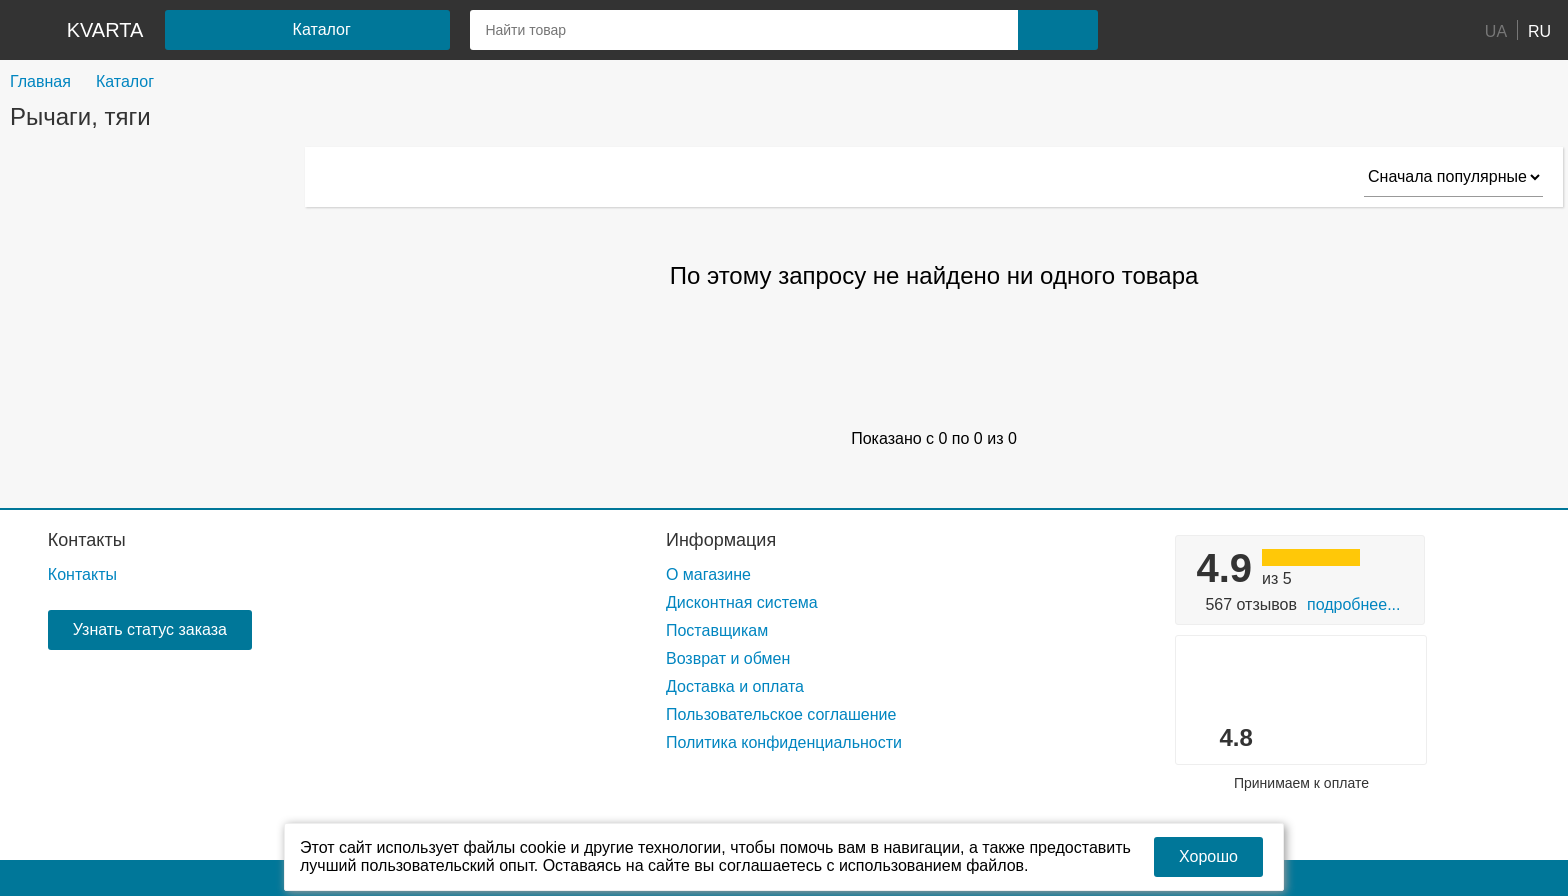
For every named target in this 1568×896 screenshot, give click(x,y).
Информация (721, 540)
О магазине (708, 574)
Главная (40, 81)
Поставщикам (717, 630)
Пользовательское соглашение (781, 714)
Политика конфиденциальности (784, 742)
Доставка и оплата (735, 686)
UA (1496, 30)
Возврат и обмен (728, 658)
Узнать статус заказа (150, 629)
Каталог (125, 81)
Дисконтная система (742, 602)
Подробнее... (1353, 604)
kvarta (105, 30)
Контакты (87, 540)
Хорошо (1208, 856)
